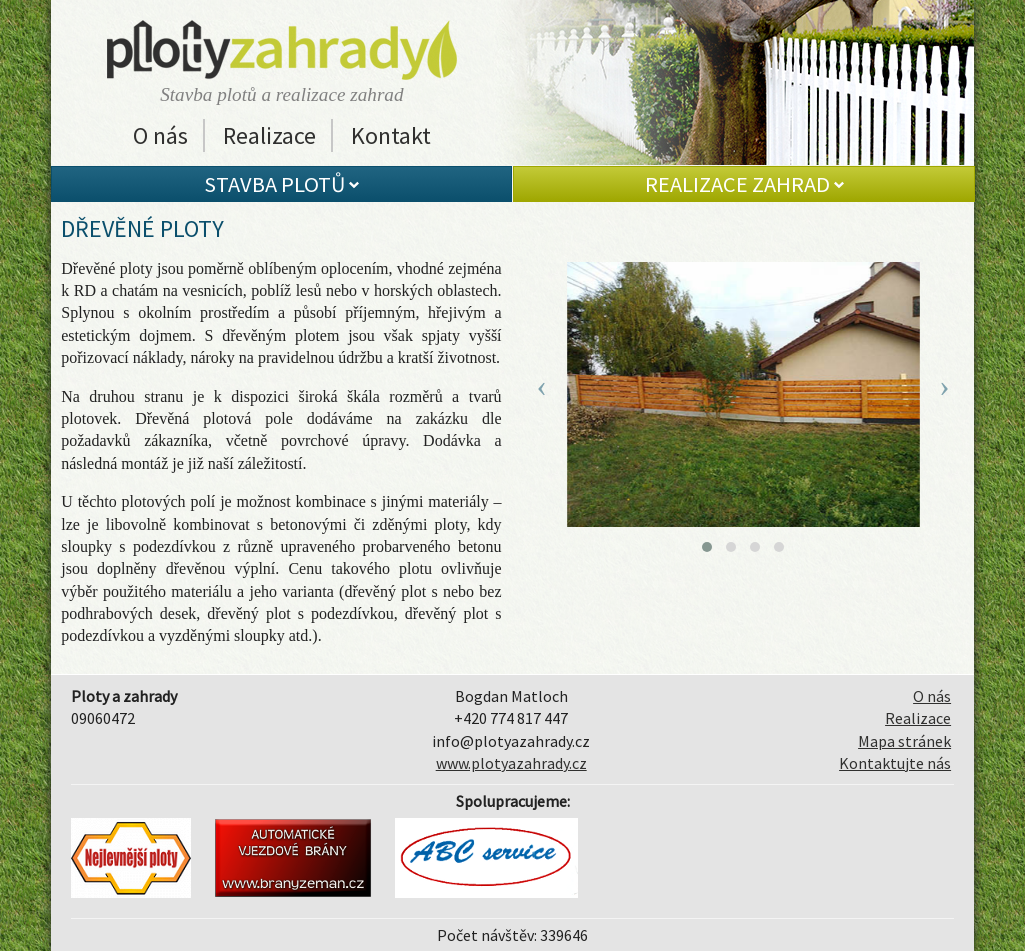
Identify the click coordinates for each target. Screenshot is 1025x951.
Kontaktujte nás (895, 763)
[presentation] (542, 385)
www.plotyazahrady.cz (511, 763)
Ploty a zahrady (282, 50)
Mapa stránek (904, 741)
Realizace (269, 135)
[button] (707, 547)
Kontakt (391, 135)
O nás (160, 135)
